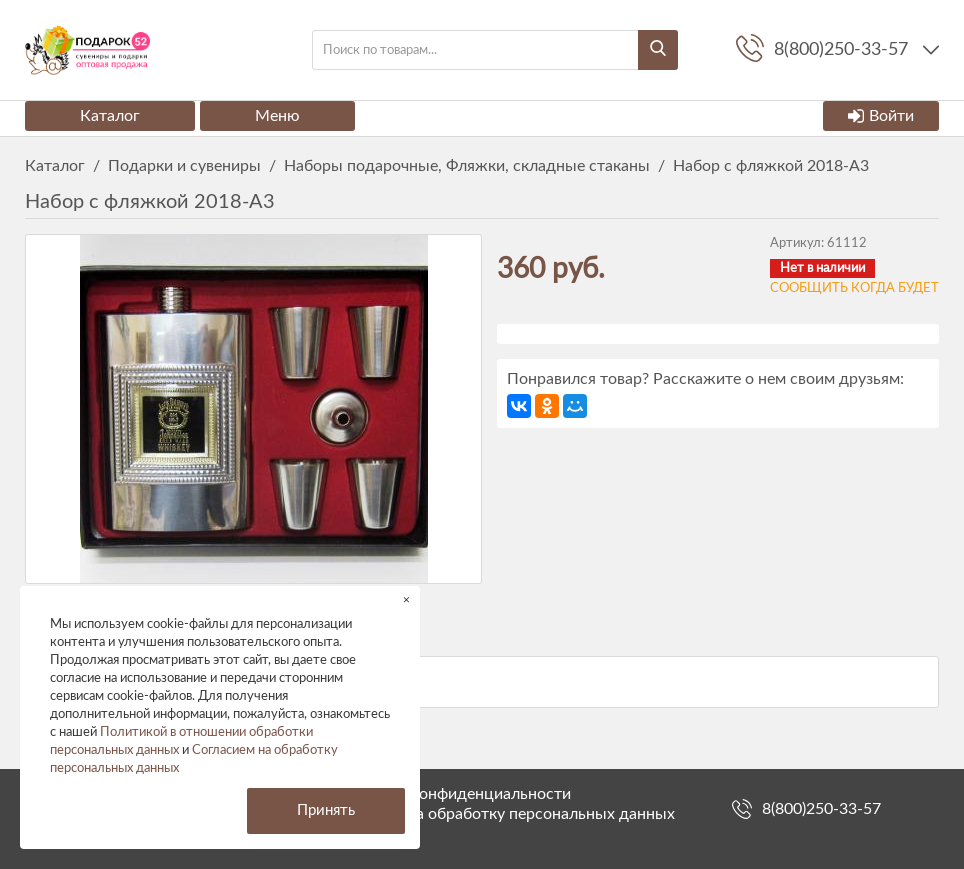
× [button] (406, 599)
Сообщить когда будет (854, 288)
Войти (881, 116)
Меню (277, 116)
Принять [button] (326, 810)
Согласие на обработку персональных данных (505, 814)
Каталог (110, 116)
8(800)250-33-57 (821, 809)
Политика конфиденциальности (453, 794)
